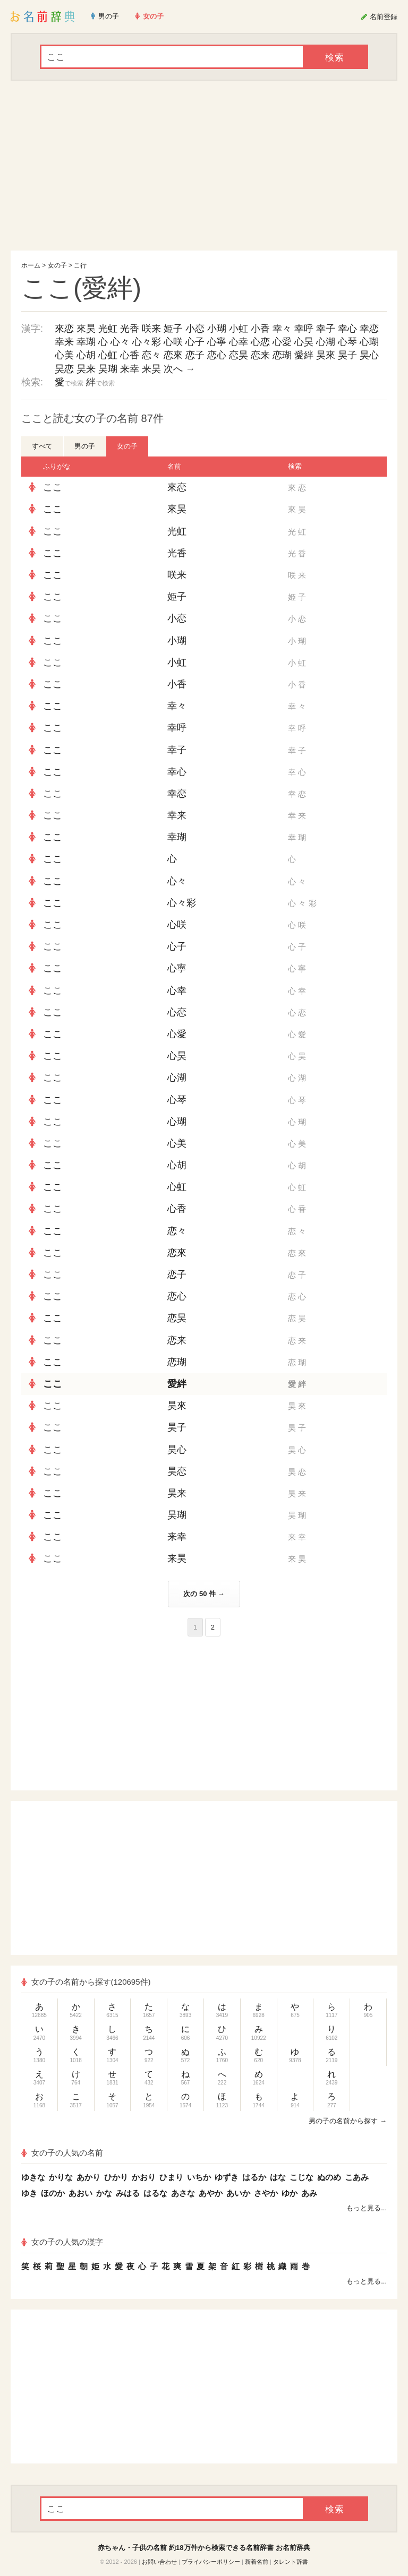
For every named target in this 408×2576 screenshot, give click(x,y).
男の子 (84, 446)
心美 (64, 355)
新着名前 (256, 2561)
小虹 (238, 328)
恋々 (151, 355)
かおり (144, 2177)
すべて (42, 446)
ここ (52, 487)
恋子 (195, 355)
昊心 (369, 355)
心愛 (282, 342)
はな (278, 2177)
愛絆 (303, 355)
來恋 (64, 328)
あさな (183, 2193)
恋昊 (238, 355)
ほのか (53, 2193)
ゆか (290, 2193)
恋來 (173, 355)
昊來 (325, 355)
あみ (309, 2193)
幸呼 (303, 328)
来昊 (151, 369)
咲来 (151, 328)
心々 (120, 342)
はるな (155, 2193)
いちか (199, 2177)
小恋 (195, 328)
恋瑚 (282, 355)
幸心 (347, 328)
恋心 (216, 355)
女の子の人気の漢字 (62, 2241)
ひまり (171, 2177)
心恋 (260, 342)
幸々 (282, 328)
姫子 (173, 328)
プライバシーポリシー (211, 2561)
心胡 (86, 355)
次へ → (179, 369)
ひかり (116, 2177)
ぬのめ (329, 2177)
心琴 (347, 342)
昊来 (86, 369)
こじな (301, 2177)
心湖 (325, 342)
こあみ (357, 2177)
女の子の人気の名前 (62, 2152)
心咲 (173, 342)
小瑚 (216, 328)
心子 (195, 342)
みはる (128, 2193)
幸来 (64, 342)
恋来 (260, 355)
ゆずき (227, 2177)
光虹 (107, 328)
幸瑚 (86, 342)
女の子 (57, 265)
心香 (129, 355)
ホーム (30, 265)
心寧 (216, 342)
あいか (238, 2193)
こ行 (80, 265)
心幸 (238, 342)
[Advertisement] (204, 165)
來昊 (86, 328)
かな (104, 2193)
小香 (260, 328)
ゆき (29, 2193)
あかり (88, 2177)
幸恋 (369, 328)
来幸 (129, 369)
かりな (61, 2177)
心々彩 (146, 342)
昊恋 (64, 369)
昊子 (347, 355)
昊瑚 (107, 369)
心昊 (303, 342)
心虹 (107, 355)
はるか (254, 2177)
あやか (211, 2193)
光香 (129, 328)
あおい (80, 2193)
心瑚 (369, 342)
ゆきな (33, 2177)
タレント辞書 (290, 2561)
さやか (266, 2193)
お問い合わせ (159, 2561)
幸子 (325, 328)
